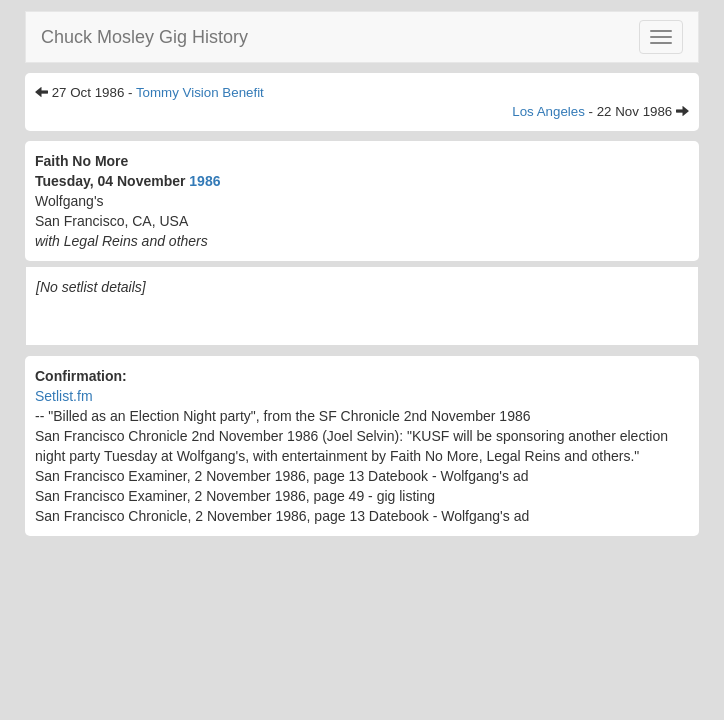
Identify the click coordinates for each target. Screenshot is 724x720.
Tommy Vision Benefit (200, 92)
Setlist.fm (64, 396)
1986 (204, 181)
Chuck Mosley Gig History (144, 37)
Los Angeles (548, 111)
